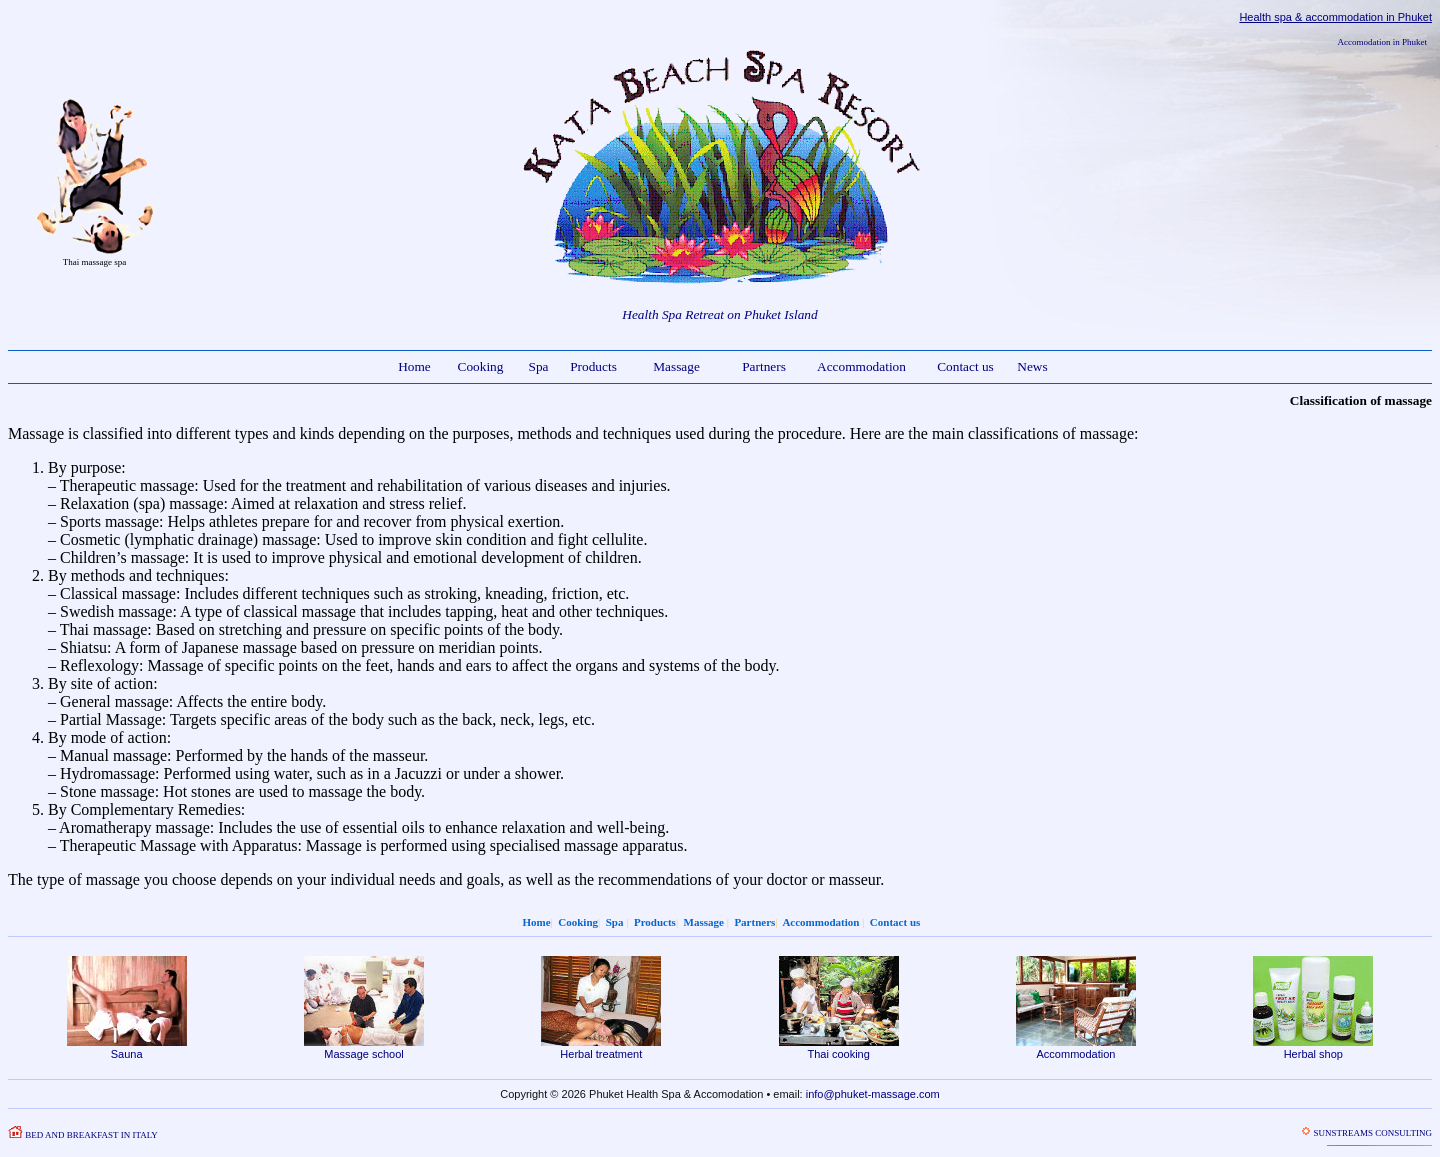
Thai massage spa (94, 262)
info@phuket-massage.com (873, 1094)
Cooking (481, 366)
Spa (539, 366)
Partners (764, 366)
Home (414, 366)
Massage (676, 366)
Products (593, 366)
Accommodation (861, 366)
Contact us (965, 366)
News (1032, 366)
